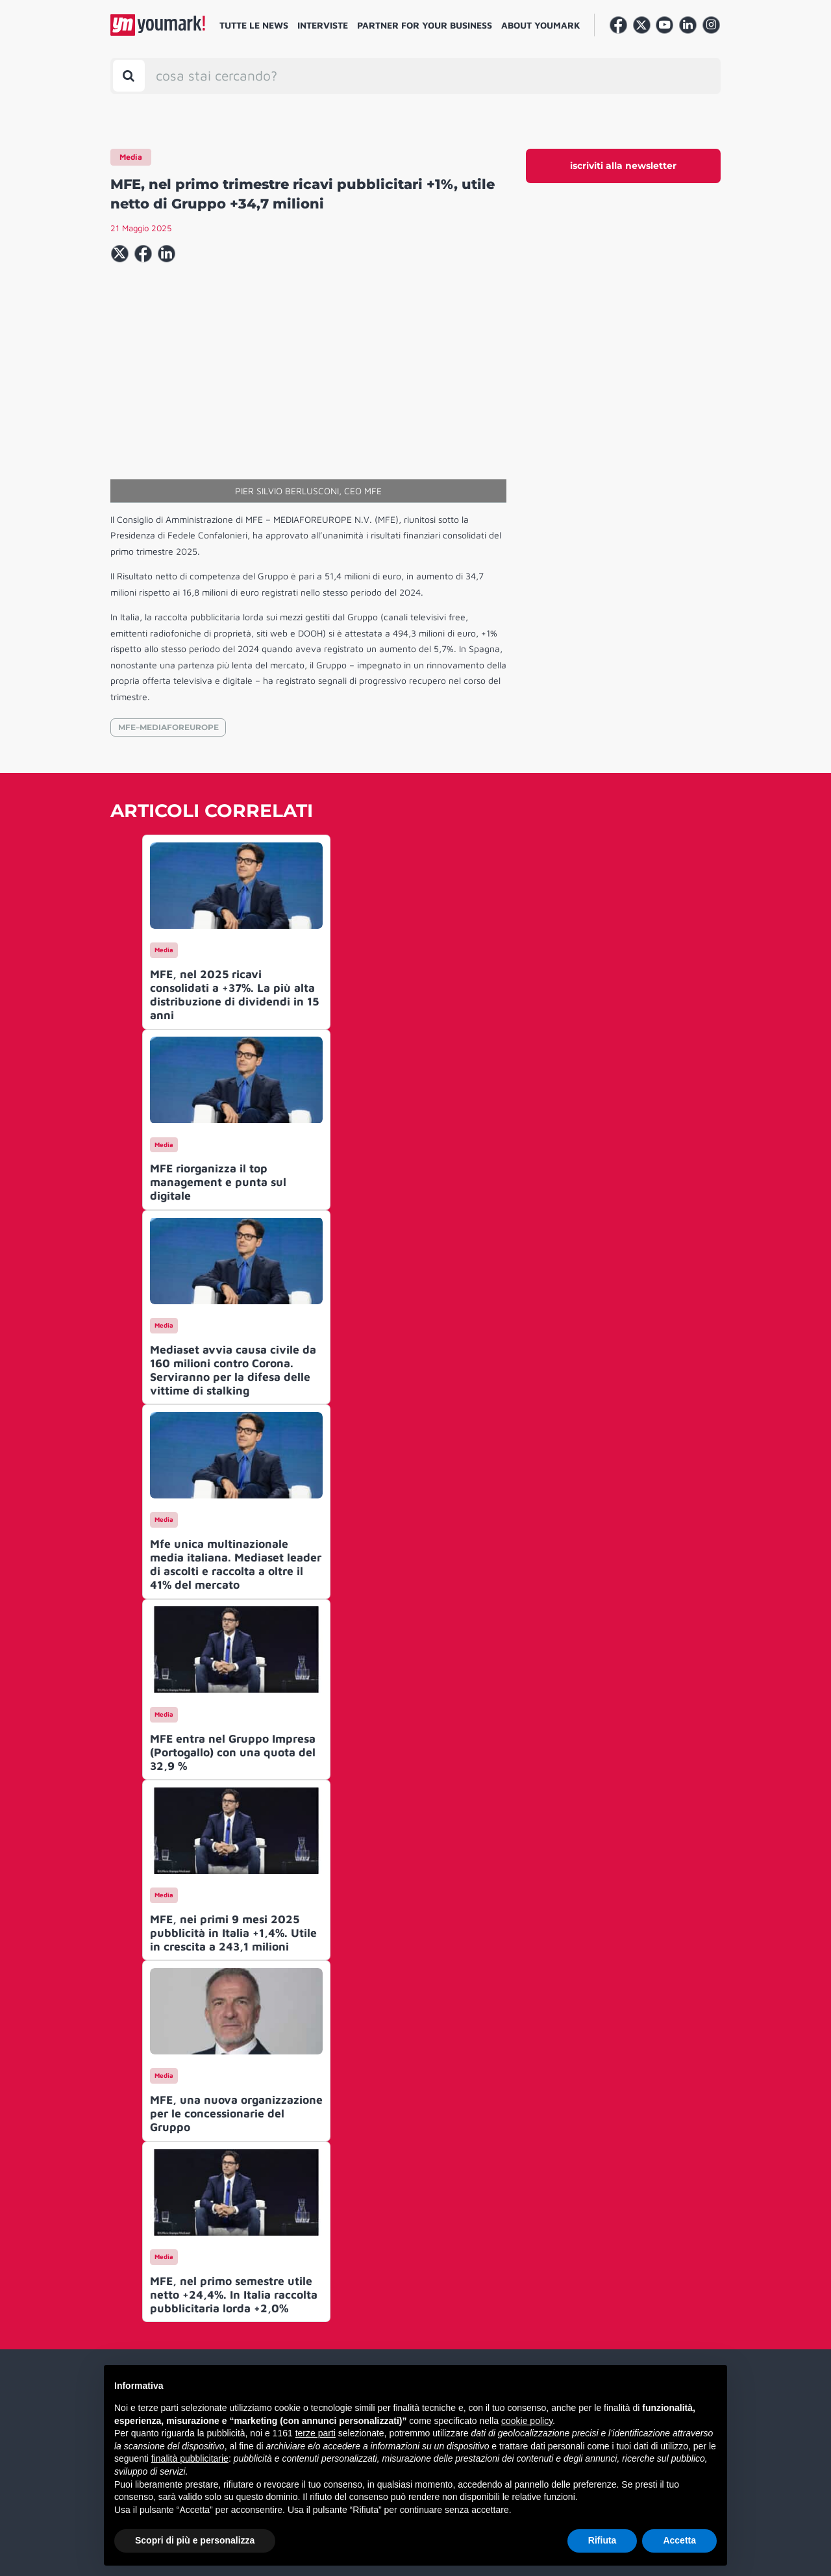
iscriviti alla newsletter (623, 165)
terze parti (315, 2433)
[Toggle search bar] (129, 76)
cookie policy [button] (526, 2421)
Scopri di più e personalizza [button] (194, 2540)
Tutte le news (253, 25)
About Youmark (540, 25)
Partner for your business (424, 25)
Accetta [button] (679, 2540)
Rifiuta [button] (602, 2540)
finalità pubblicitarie (190, 2458)
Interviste (322, 25)
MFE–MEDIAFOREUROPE (168, 727)
